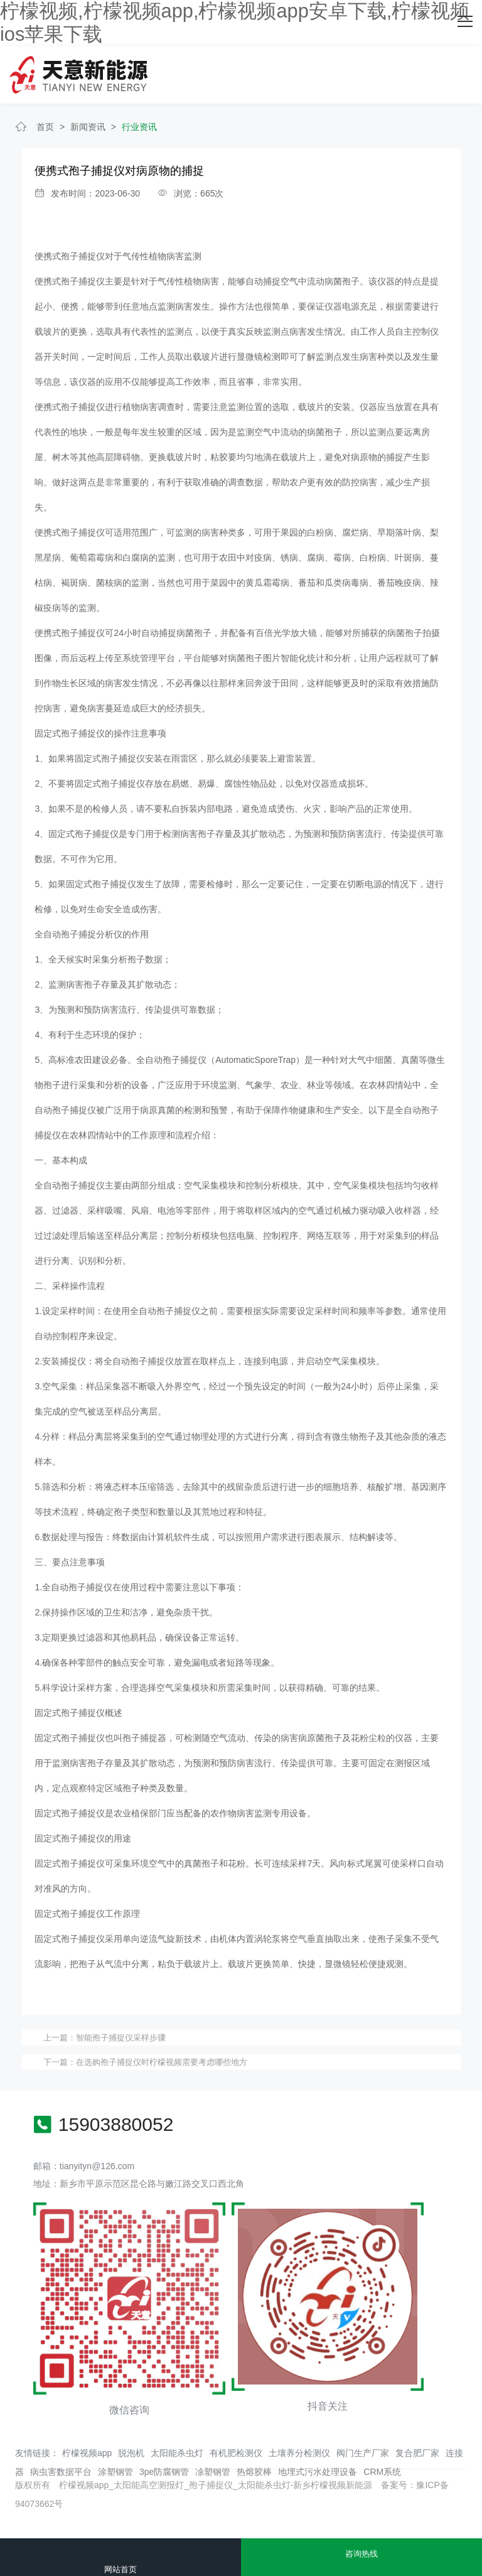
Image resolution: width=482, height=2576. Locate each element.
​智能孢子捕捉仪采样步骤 (121, 2037)
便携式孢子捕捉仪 (70, 256)
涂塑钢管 (115, 2472)
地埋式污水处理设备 (317, 2472)
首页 (45, 127)
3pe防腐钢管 (164, 2472)
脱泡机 (131, 2453)
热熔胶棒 (254, 2472)
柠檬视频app (87, 2453)
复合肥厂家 (417, 2453)
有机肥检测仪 (236, 2453)
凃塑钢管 (212, 2472)
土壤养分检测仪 (299, 2453)
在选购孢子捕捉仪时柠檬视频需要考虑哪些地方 (161, 2062)
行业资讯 (139, 127)
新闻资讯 (87, 127)
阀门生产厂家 (362, 2453)
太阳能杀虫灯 (177, 2453)
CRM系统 (382, 2472)
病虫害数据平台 (61, 2472)
